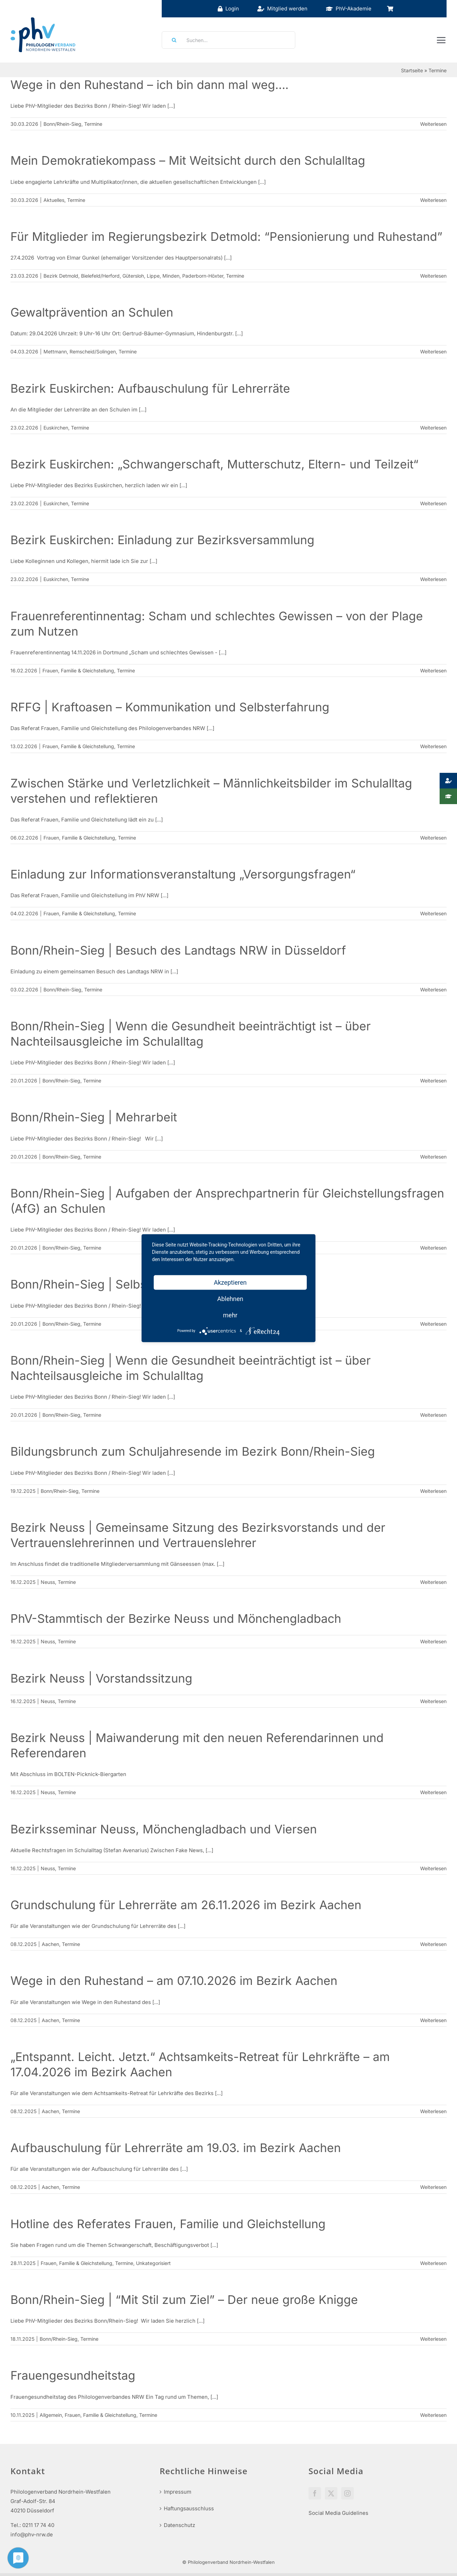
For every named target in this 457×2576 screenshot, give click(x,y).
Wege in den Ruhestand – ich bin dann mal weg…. (149, 84)
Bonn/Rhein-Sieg (62, 124)
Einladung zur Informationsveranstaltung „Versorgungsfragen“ (182, 874)
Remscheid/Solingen (93, 351)
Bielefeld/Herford (100, 276)
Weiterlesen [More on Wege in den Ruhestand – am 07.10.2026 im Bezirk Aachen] (433, 2020)
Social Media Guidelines (338, 2513)
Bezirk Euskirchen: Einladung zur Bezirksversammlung (162, 540)
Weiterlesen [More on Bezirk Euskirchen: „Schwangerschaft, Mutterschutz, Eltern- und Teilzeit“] (433, 503)
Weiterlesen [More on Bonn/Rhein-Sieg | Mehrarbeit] (433, 1157)
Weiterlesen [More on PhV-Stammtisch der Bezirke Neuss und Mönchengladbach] (433, 1641)
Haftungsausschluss (189, 2508)
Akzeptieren (230, 1282)
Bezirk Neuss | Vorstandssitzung (101, 1678)
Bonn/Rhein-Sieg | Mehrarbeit (93, 1117)
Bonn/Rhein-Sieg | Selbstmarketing (108, 1284)
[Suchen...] (229, 40)
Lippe (153, 276)
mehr (230, 1314)
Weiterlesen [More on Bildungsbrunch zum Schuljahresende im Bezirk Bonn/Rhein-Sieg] (433, 1491)
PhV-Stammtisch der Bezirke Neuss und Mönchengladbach (175, 1618)
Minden (170, 276)
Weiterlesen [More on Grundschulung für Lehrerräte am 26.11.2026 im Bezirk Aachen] (433, 1944)
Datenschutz (179, 2525)
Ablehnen (230, 1298)
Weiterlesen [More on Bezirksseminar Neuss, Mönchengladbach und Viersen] (433, 1868)
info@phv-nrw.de (31, 2534)
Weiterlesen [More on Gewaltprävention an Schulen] (433, 351)
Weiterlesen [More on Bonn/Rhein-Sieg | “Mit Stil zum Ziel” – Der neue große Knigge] (433, 2339)
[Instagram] (347, 2493)
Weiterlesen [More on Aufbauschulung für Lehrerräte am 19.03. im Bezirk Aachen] (433, 2187)
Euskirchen (55, 428)
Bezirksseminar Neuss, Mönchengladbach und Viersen (163, 1829)
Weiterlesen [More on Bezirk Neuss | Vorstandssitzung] (433, 1701)
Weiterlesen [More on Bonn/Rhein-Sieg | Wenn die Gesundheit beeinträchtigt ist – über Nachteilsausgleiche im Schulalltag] (433, 1080)
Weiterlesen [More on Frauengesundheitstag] (433, 2415)
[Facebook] (314, 2493)
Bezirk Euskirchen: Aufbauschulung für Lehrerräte (150, 388)
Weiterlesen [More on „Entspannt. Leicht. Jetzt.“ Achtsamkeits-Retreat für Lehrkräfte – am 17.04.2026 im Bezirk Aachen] (433, 2111)
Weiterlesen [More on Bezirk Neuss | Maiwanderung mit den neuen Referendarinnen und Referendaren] (433, 1792)
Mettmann (55, 351)
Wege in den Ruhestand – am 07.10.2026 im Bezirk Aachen (173, 1980)
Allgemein (51, 2415)
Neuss (48, 1582)
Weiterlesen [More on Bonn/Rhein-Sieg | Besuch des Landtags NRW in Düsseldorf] (433, 989)
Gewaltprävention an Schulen (91, 312)
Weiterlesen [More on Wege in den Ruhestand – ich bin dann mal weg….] (433, 124)
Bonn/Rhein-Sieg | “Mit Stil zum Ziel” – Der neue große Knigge (184, 2299)
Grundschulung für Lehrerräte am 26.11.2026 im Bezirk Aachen (185, 1905)
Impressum (177, 2491)
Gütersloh (133, 276)
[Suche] (172, 40)
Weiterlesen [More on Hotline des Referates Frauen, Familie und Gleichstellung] (433, 2263)
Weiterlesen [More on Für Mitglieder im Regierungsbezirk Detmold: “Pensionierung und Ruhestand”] (433, 276)
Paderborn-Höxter (202, 276)
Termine (93, 124)
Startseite (412, 70)
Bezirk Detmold (60, 276)
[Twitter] (331, 2493)
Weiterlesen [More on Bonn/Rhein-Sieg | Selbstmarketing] (433, 1324)
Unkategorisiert (153, 2263)
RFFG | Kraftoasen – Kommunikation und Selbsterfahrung (169, 707)
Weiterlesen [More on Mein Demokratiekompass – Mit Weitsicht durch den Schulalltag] (433, 200)
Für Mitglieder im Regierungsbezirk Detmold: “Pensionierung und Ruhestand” (226, 236)
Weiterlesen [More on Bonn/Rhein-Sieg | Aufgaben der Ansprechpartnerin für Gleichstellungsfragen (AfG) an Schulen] (433, 1248)
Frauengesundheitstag (72, 2375)
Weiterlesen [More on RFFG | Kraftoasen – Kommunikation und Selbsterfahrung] (433, 746)
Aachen (50, 1944)
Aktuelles (53, 200)
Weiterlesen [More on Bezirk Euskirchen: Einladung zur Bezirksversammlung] (433, 579)
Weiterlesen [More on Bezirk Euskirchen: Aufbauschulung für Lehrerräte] (433, 428)
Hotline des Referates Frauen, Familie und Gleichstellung (168, 2224)
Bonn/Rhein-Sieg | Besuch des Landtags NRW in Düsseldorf (178, 950)
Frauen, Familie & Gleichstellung (78, 670)
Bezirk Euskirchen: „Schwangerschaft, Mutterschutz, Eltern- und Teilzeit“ (214, 464)
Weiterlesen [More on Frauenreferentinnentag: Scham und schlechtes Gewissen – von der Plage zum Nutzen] (433, 670)
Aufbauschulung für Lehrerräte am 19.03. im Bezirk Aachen (175, 2148)
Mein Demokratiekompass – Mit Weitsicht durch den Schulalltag (187, 160)
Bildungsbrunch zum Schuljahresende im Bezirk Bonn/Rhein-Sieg (192, 1451)
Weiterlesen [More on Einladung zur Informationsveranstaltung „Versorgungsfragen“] (433, 913)
